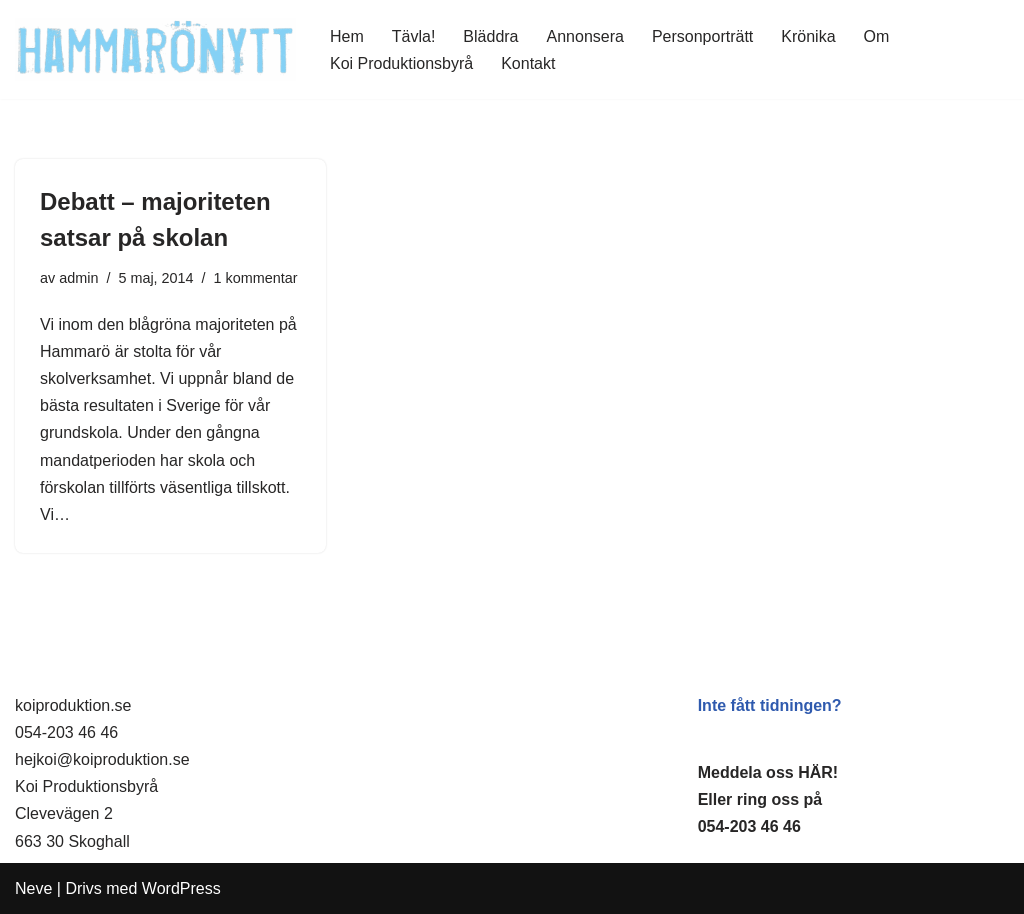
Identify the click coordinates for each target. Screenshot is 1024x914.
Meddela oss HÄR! (768, 772)
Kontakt (528, 63)
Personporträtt (702, 36)
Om (877, 36)
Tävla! (414, 36)
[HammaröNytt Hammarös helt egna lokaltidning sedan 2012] (155, 49)
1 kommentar (256, 278)
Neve (33, 888)
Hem (347, 36)
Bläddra (490, 36)
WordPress (181, 888)
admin (78, 278)
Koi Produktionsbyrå (401, 63)
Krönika (808, 36)
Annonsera (585, 36)
